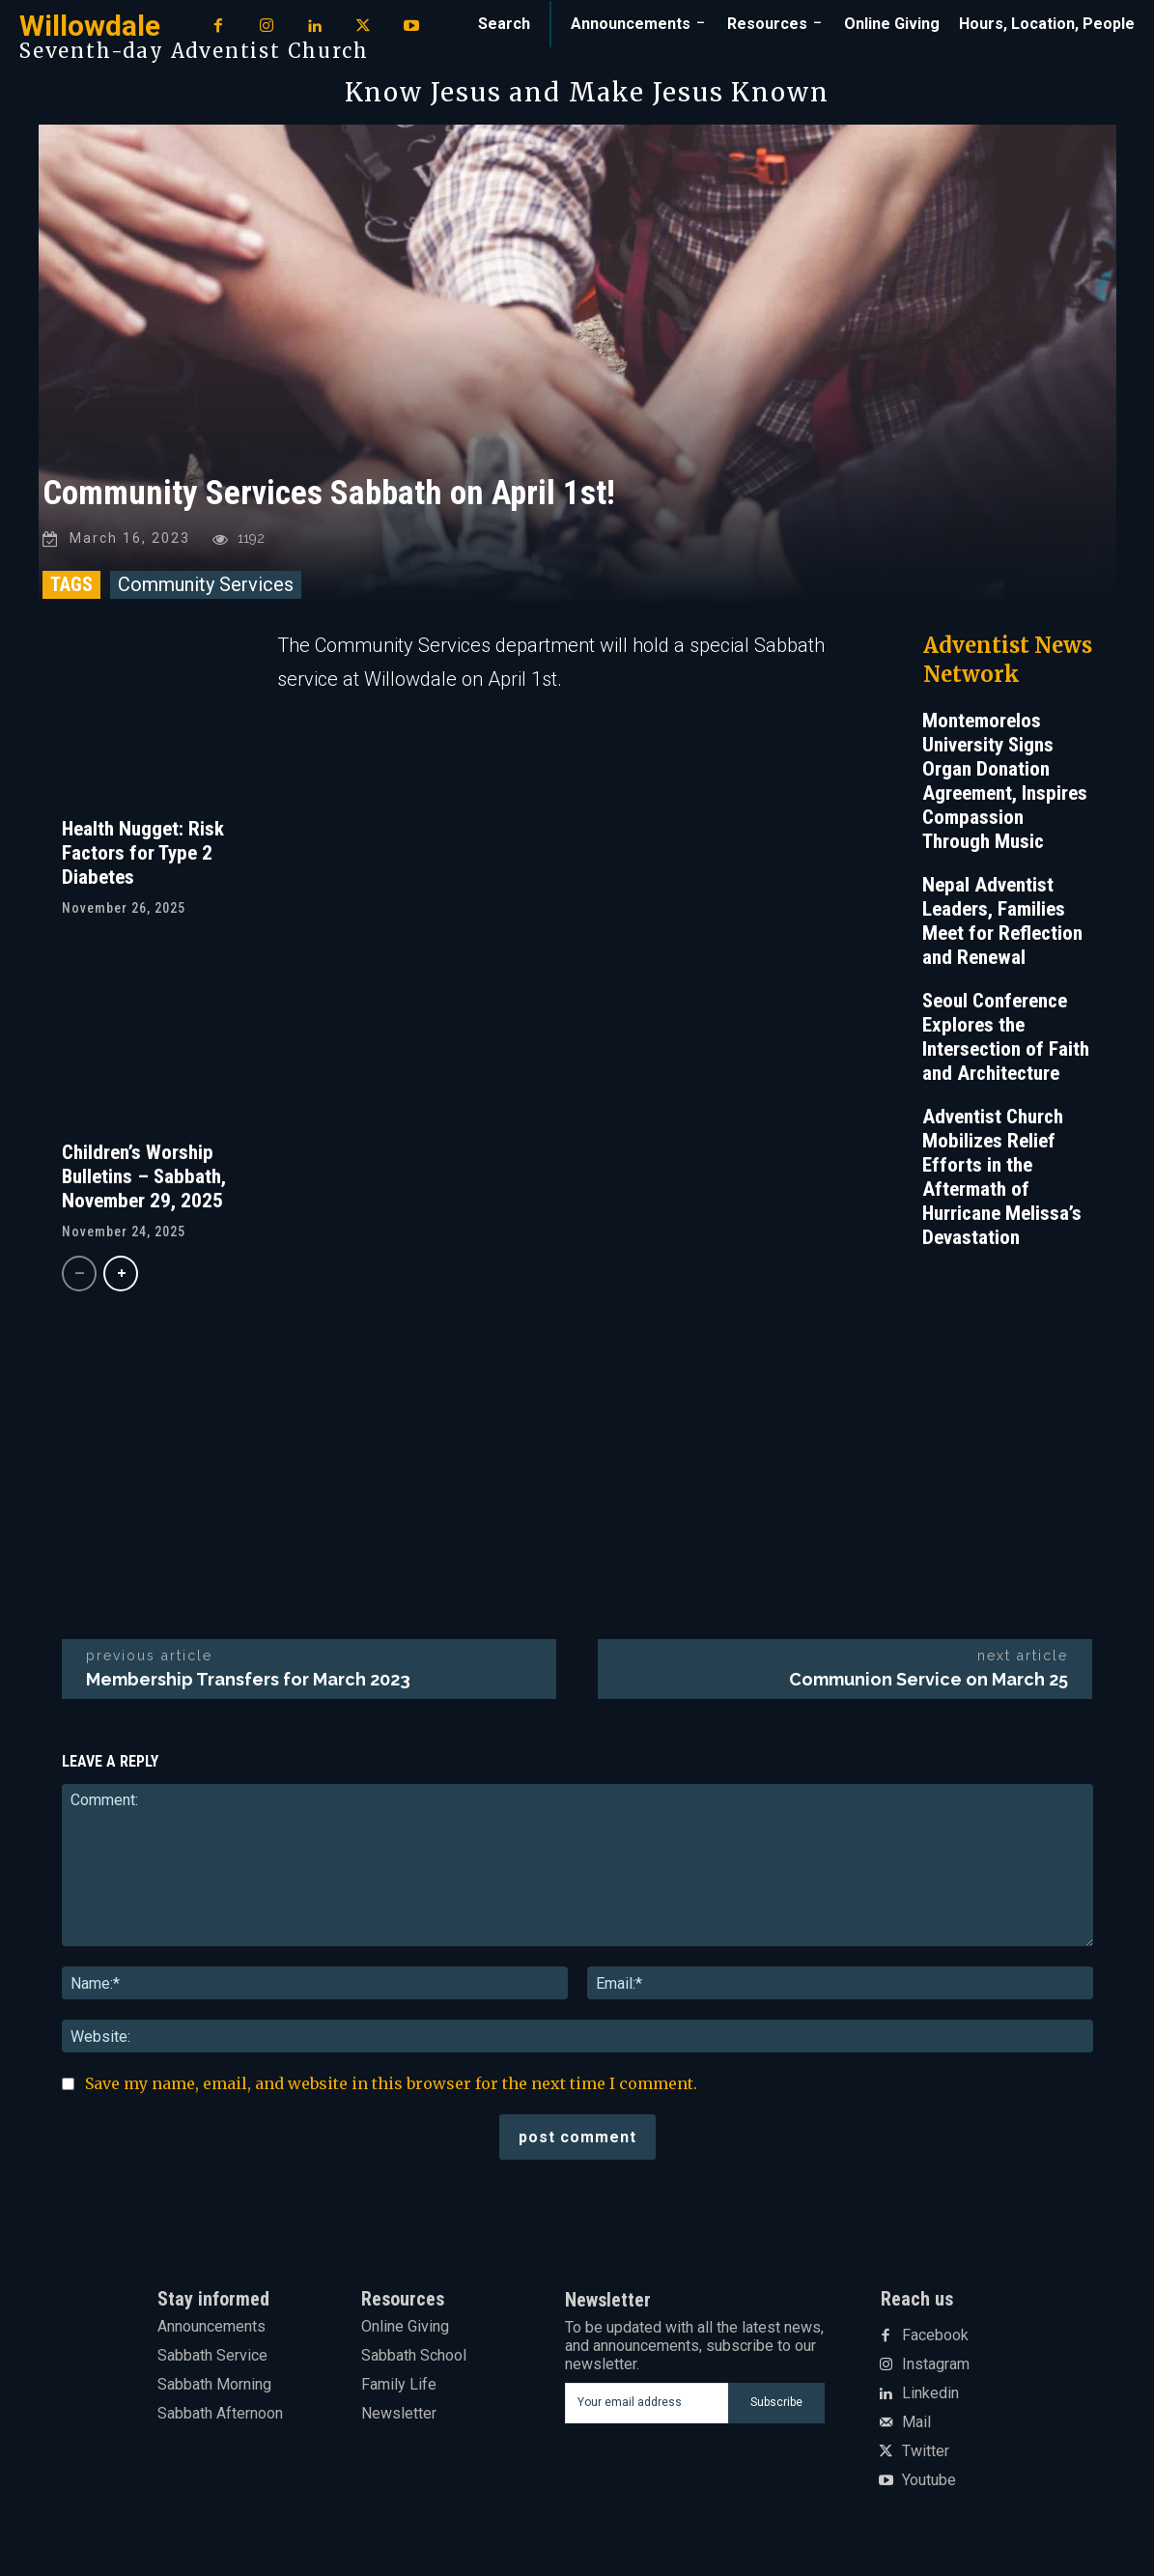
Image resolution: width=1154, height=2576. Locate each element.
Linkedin (930, 2397)
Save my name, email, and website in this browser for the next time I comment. (391, 2086)
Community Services (206, 587)
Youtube (929, 2484)
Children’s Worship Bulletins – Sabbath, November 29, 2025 (144, 1179)
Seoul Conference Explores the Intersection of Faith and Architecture (1005, 1040)
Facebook (935, 2339)
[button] (504, 24)
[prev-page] (79, 1277)
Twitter (925, 2455)
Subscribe (776, 2406)
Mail (916, 2426)
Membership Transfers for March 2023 (248, 1682)
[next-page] (120, 1277)
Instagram (936, 2368)
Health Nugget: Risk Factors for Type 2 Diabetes (143, 856)
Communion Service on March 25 (928, 1682)
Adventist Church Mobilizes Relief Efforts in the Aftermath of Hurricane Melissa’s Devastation (1002, 1180)
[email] (646, 2406)
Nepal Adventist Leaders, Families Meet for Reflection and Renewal (1002, 924)
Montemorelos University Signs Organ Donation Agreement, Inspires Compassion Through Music (1004, 784)
